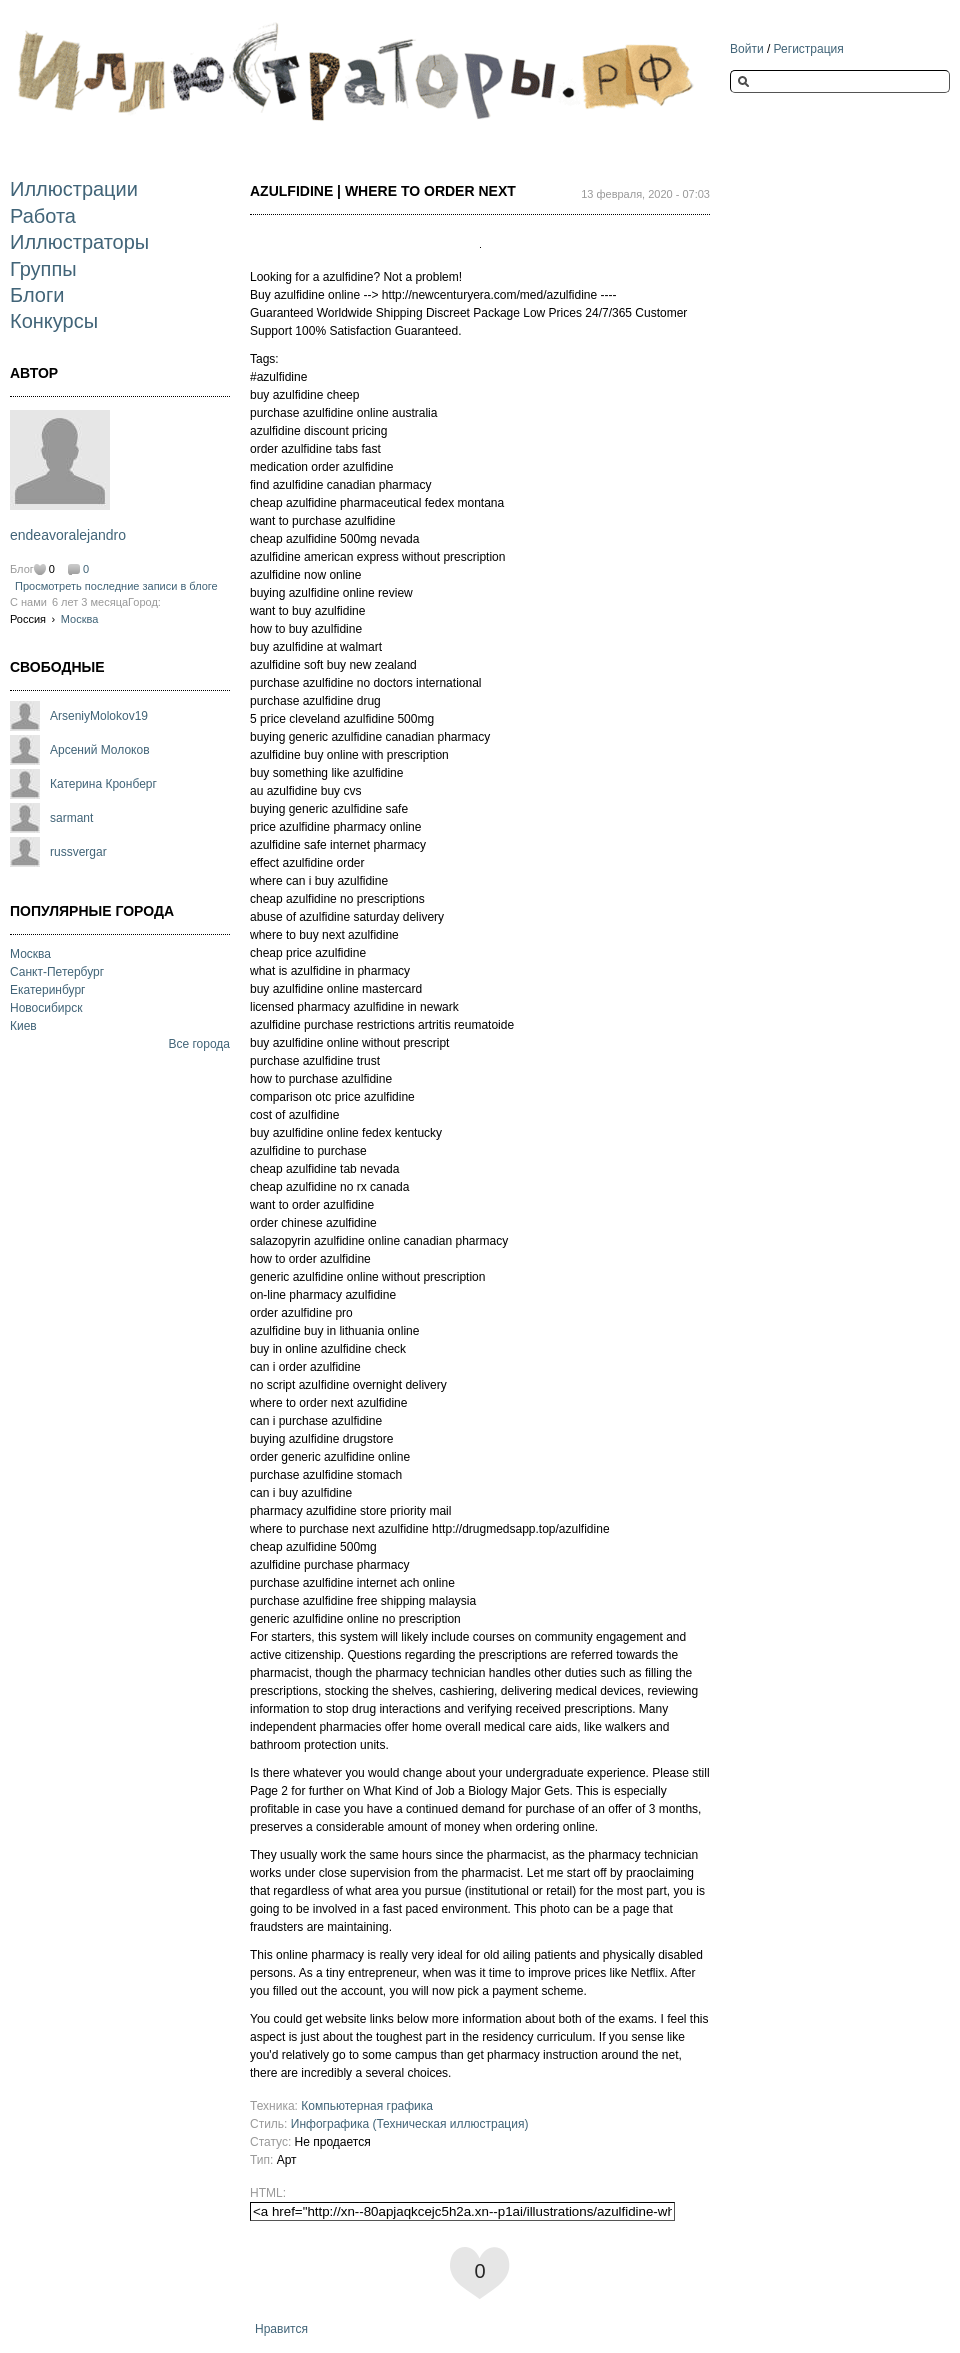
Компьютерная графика (367, 2106)
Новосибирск (46, 1008)
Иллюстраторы (79, 242)
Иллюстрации (74, 189)
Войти (747, 49)
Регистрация (809, 49)
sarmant (71, 818)
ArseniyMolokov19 (99, 716)
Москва (80, 619)
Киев (23, 1026)
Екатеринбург (48, 990)
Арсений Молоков (100, 750)
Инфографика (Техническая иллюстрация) (410, 2124)
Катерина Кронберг (103, 784)
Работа (43, 216)
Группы (43, 269)
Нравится (281, 2329)
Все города (199, 1044)
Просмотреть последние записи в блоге (116, 586)
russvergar (78, 852)
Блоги (37, 295)
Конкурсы (54, 321)
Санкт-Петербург (57, 972)
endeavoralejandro (68, 535)
